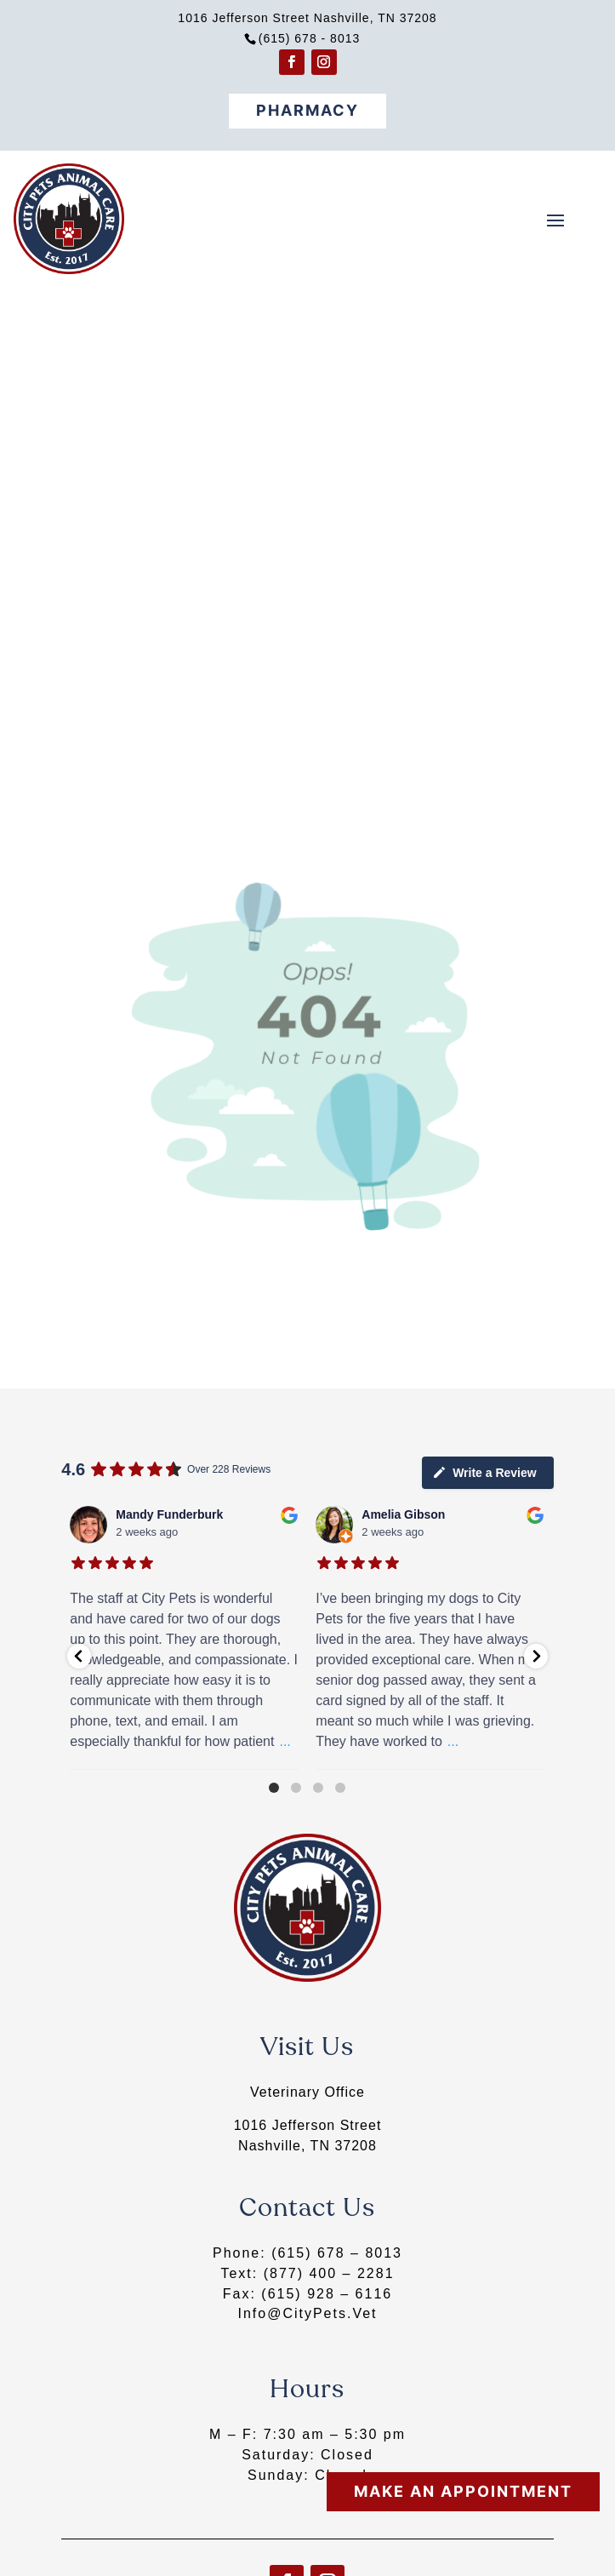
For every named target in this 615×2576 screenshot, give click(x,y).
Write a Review (484, 1472)
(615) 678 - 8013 (310, 38)
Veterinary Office (307, 2092)
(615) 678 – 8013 (336, 2253)
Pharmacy (307, 110)
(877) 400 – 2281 (329, 2273)
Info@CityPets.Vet (307, 2313)
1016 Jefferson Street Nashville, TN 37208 (307, 18)
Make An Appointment (463, 2491)
